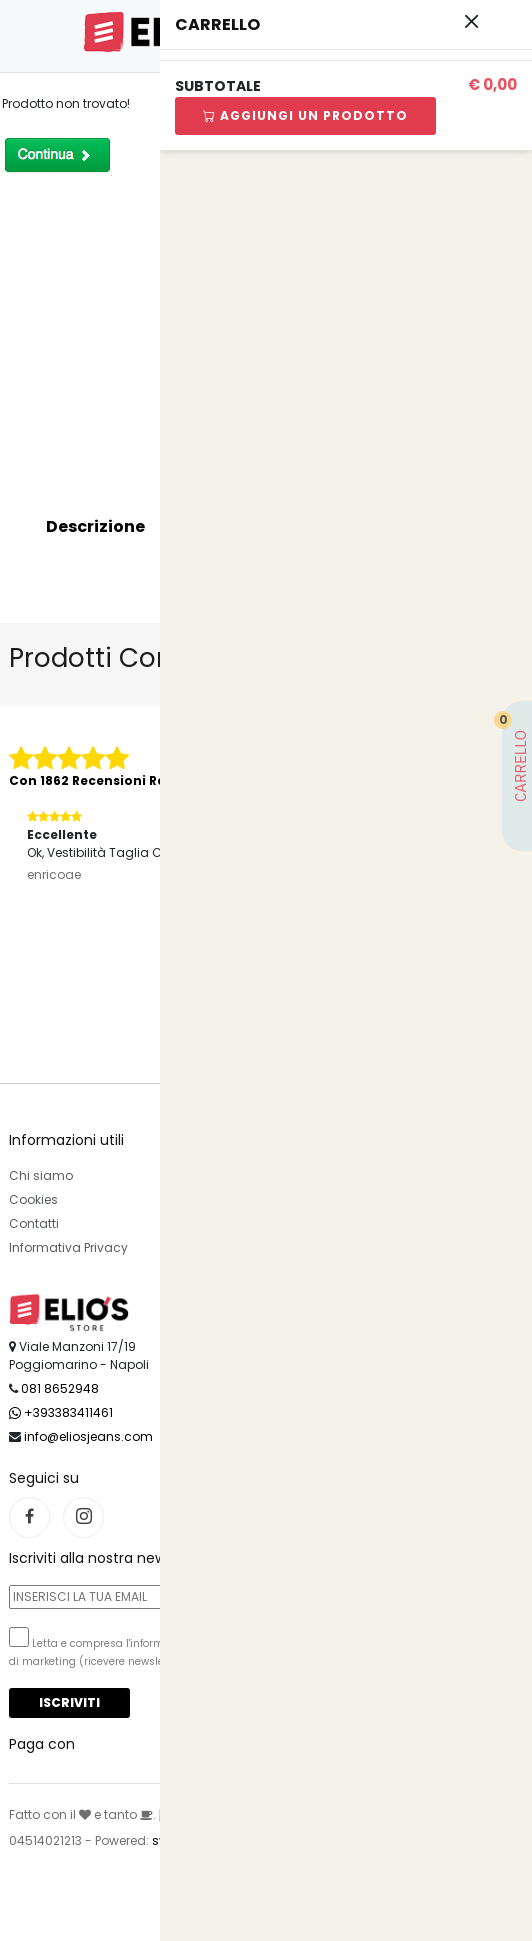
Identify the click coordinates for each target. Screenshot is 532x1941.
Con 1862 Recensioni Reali (95, 780)
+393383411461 (61, 1412)
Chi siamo (41, 1175)
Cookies (33, 1199)
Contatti (34, 1223)
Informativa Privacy (68, 1247)
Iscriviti (69, 1702)
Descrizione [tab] (95, 526)
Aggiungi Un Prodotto (305, 115)
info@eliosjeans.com (88, 1436)
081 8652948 (60, 1388)
